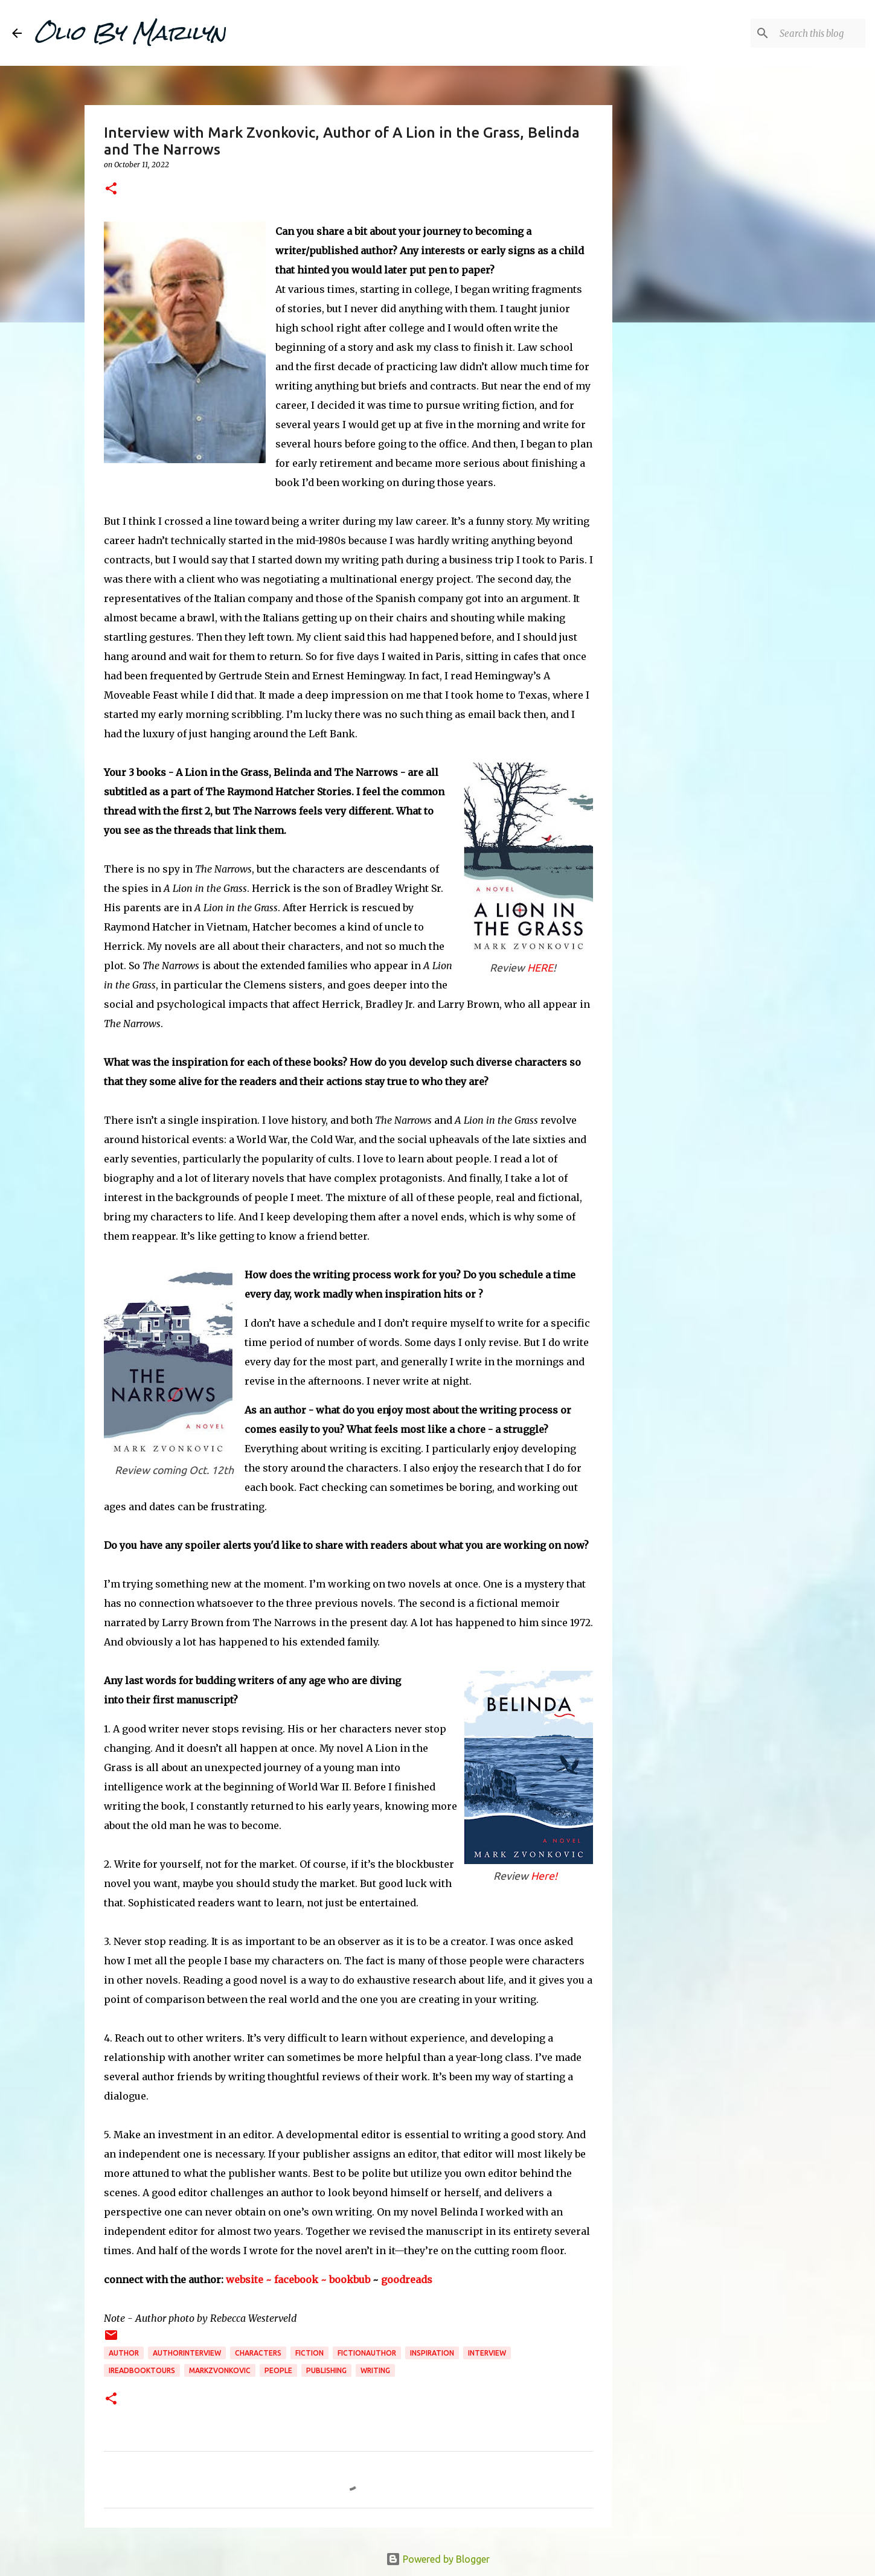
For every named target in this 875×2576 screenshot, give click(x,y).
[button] (111, 189)
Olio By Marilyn (130, 33)
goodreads (406, 2279)
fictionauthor (367, 2353)
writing (375, 2370)
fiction (309, 2353)
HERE (540, 967)
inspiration (432, 2353)
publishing (326, 2370)
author (124, 2353)
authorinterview (187, 2353)
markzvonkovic (220, 2370)
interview (487, 2353)
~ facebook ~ (296, 2279)
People (278, 2370)
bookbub (351, 2279)
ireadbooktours (142, 2370)
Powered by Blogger (438, 2559)
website (244, 2279)
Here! (544, 1876)
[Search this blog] (802, 33)
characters (258, 2353)
